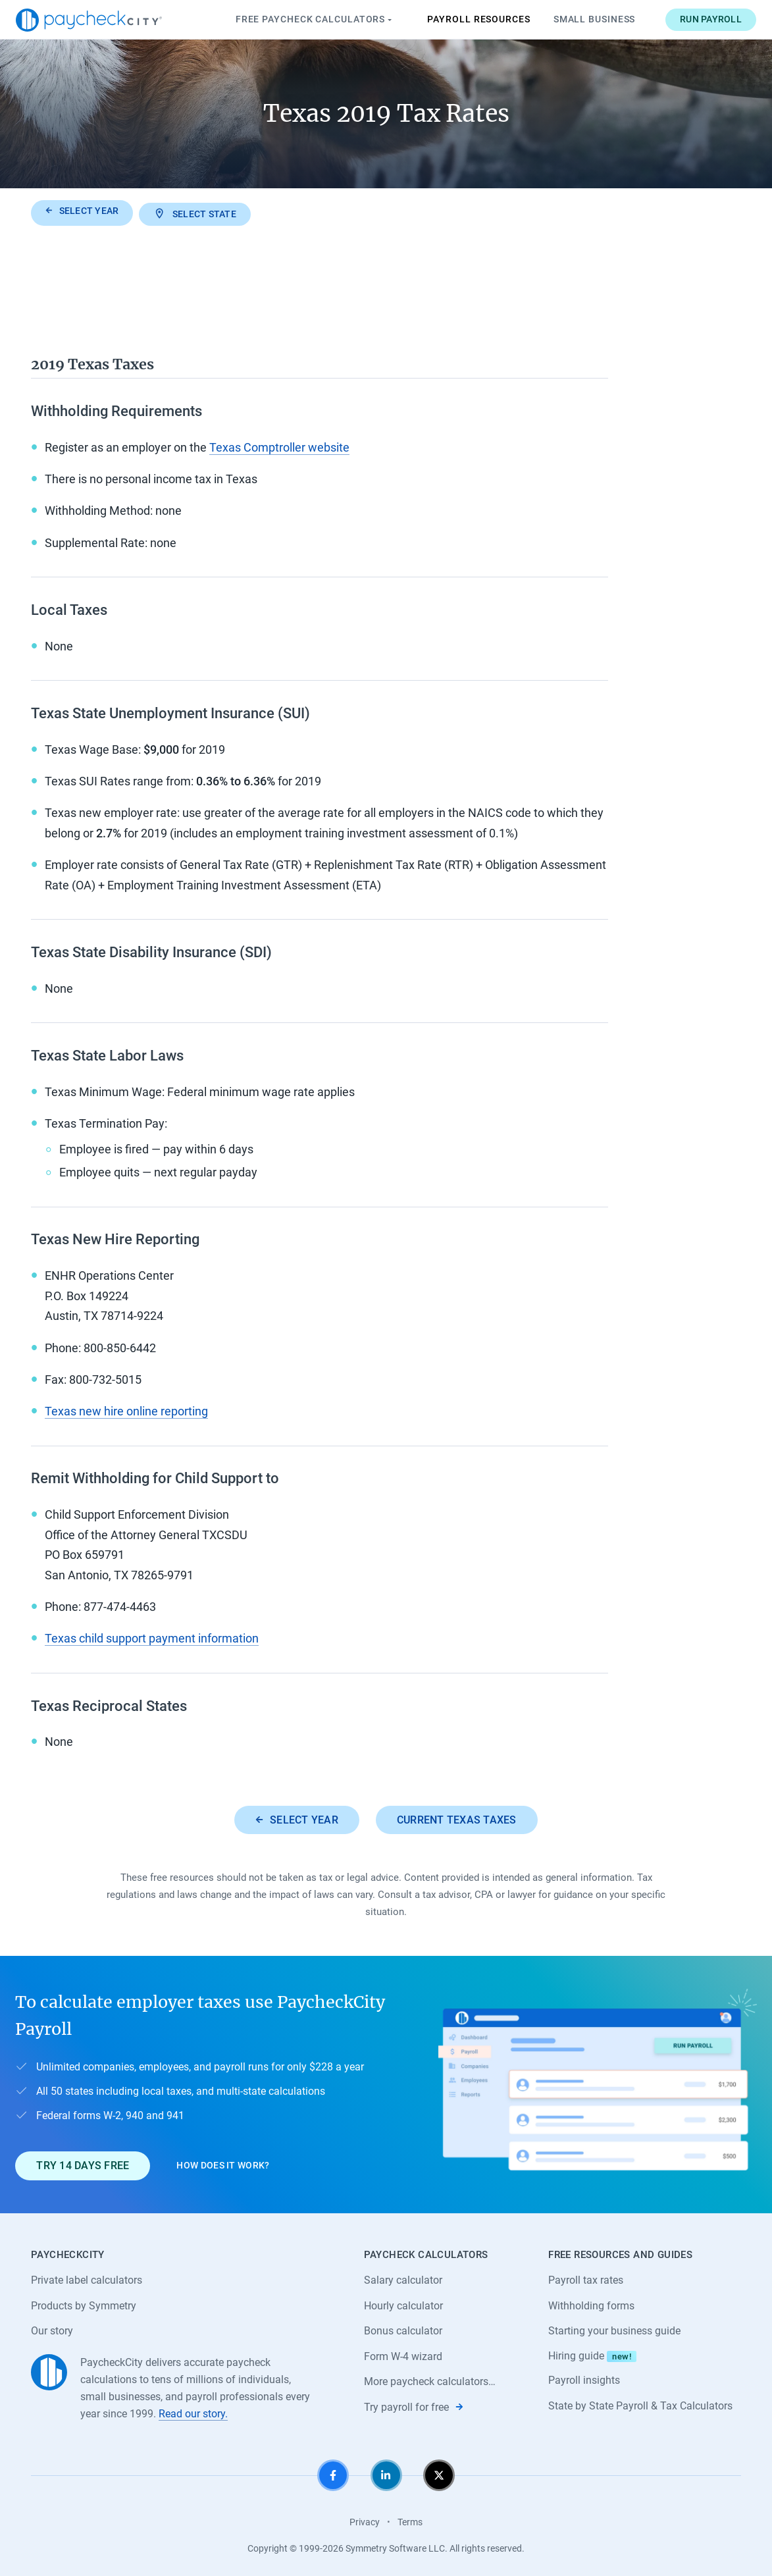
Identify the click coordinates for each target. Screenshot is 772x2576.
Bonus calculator (403, 2329)
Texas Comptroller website (279, 445)
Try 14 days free (82, 2163)
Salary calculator (403, 2278)
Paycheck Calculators (300, 19)
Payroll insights (584, 2379)
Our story (52, 2329)
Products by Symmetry (83, 2304)
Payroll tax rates (585, 2278)
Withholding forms (591, 2304)
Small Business (579, 19)
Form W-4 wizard (403, 2354)
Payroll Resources (464, 19)
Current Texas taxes (457, 1817)
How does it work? (222, 2163)
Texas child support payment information (152, 1636)
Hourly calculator (403, 2304)
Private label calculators (86, 2278)
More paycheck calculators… (430, 2380)
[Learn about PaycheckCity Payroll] (597, 2082)
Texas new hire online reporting (126, 1408)
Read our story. (193, 2412)
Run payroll (696, 19)
